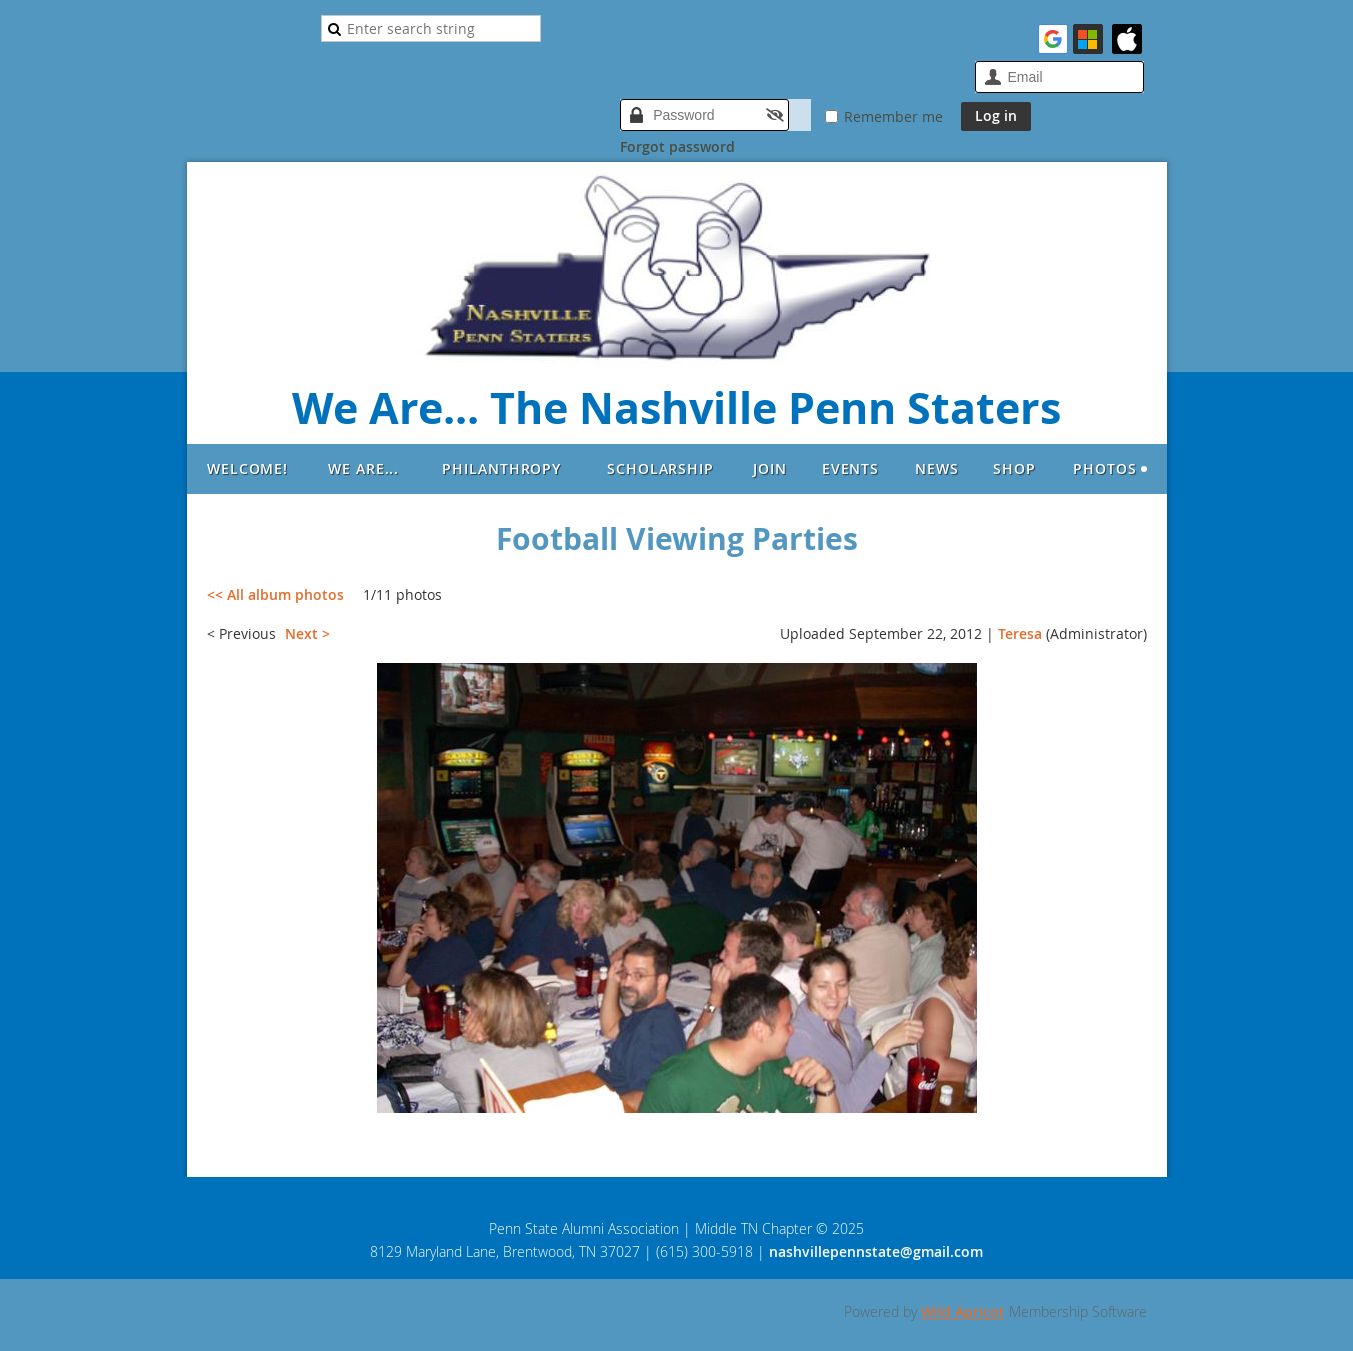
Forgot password (677, 146)
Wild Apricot (963, 1311)
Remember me (893, 116)
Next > (307, 633)
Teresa (1020, 633)
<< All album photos (275, 594)
